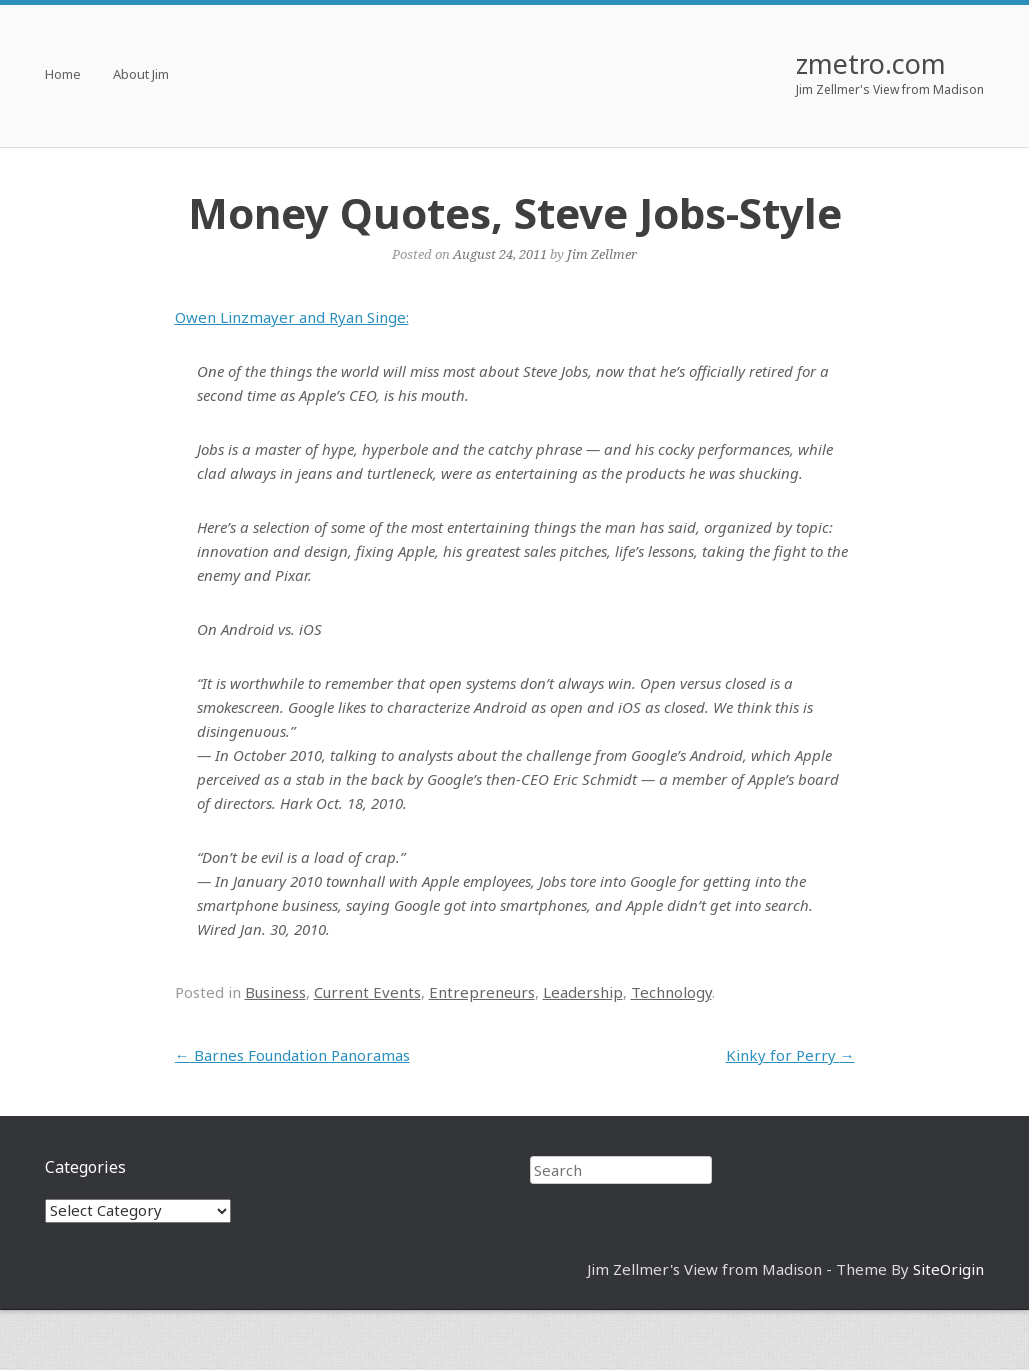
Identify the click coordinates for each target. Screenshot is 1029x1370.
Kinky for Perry (790, 1055)
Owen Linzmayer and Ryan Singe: (292, 317)
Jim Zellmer (602, 254)
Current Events (367, 992)
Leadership (583, 992)
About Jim (141, 75)
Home (63, 75)
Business (275, 992)
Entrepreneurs (482, 992)
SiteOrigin (948, 1269)
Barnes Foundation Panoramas (292, 1055)
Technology (671, 992)
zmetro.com (871, 63)
